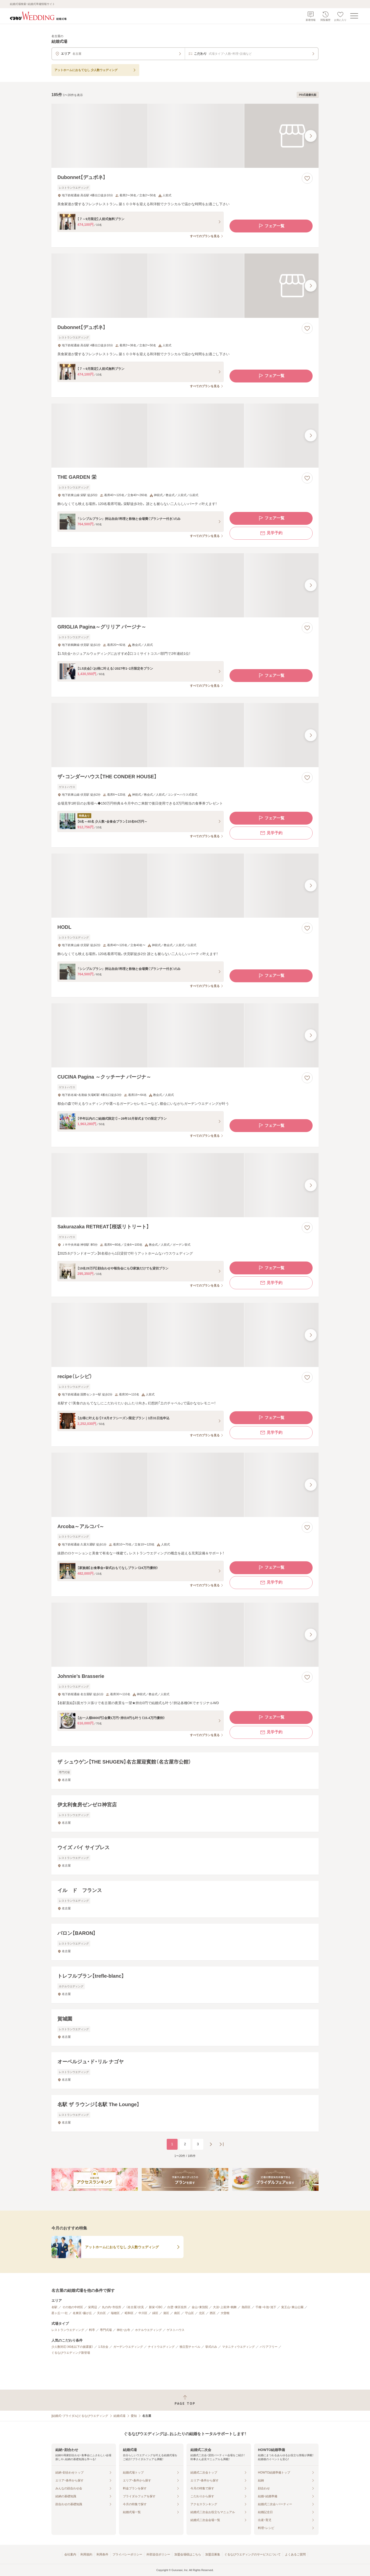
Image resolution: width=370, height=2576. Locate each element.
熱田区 (246, 2307)
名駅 (54, 2307)
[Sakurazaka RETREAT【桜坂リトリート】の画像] (185, 1185)
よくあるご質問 (295, 2554)
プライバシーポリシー (127, 2554)
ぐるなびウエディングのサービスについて (252, 2554)
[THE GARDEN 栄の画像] (185, 436)
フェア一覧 (271, 226)
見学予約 (271, 533)
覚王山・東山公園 (292, 2307)
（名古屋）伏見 (135, 2307)
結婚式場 (119, 2416)
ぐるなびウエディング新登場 (70, 2352)
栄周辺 (92, 2307)
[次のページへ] (210, 2144)
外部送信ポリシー (158, 2554)
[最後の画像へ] (311, 136)
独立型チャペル (190, 2347)
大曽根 (225, 2313)
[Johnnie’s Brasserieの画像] (185, 1635)
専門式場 (106, 2330)
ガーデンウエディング (128, 2347)
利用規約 (86, 2554)
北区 (202, 2313)
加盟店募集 (212, 2554)
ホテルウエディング (148, 2330)
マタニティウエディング (238, 2347)
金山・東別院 (200, 2307)
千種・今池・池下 (265, 2307)
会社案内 (70, 2554)
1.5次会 (103, 2347)
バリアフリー (269, 2347)
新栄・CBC (155, 2307)
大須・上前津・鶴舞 (225, 2307)
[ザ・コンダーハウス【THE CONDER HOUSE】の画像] (185, 735)
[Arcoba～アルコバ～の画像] (185, 1485)
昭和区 (129, 2313)
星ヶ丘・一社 (59, 2313)
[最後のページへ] (221, 2144)
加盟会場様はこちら (187, 2554)
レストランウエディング (67, 2330)
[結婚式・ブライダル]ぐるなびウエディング (79, 2416)
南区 (177, 2313)
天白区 (101, 2313)
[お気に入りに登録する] (307, 178)
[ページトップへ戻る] (185, 2400)
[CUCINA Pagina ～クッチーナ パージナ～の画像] (185, 1035)
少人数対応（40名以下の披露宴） (72, 2347)
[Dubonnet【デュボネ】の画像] (185, 136)
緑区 (155, 2313)
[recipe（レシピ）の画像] (185, 1335)
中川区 (143, 2313)
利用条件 (102, 2554)
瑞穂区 (115, 2313)
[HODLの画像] (185, 886)
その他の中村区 (72, 2307)
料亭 (92, 2330)
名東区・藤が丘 (82, 2313)
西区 (213, 2313)
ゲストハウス (176, 2330)
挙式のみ (211, 2347)
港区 (166, 2313)
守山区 (189, 2313)
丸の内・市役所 (111, 2307)
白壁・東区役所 (177, 2307)
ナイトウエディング (161, 2347)
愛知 (134, 2416)
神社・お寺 (123, 2330)
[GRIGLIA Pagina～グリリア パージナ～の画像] (185, 585)
